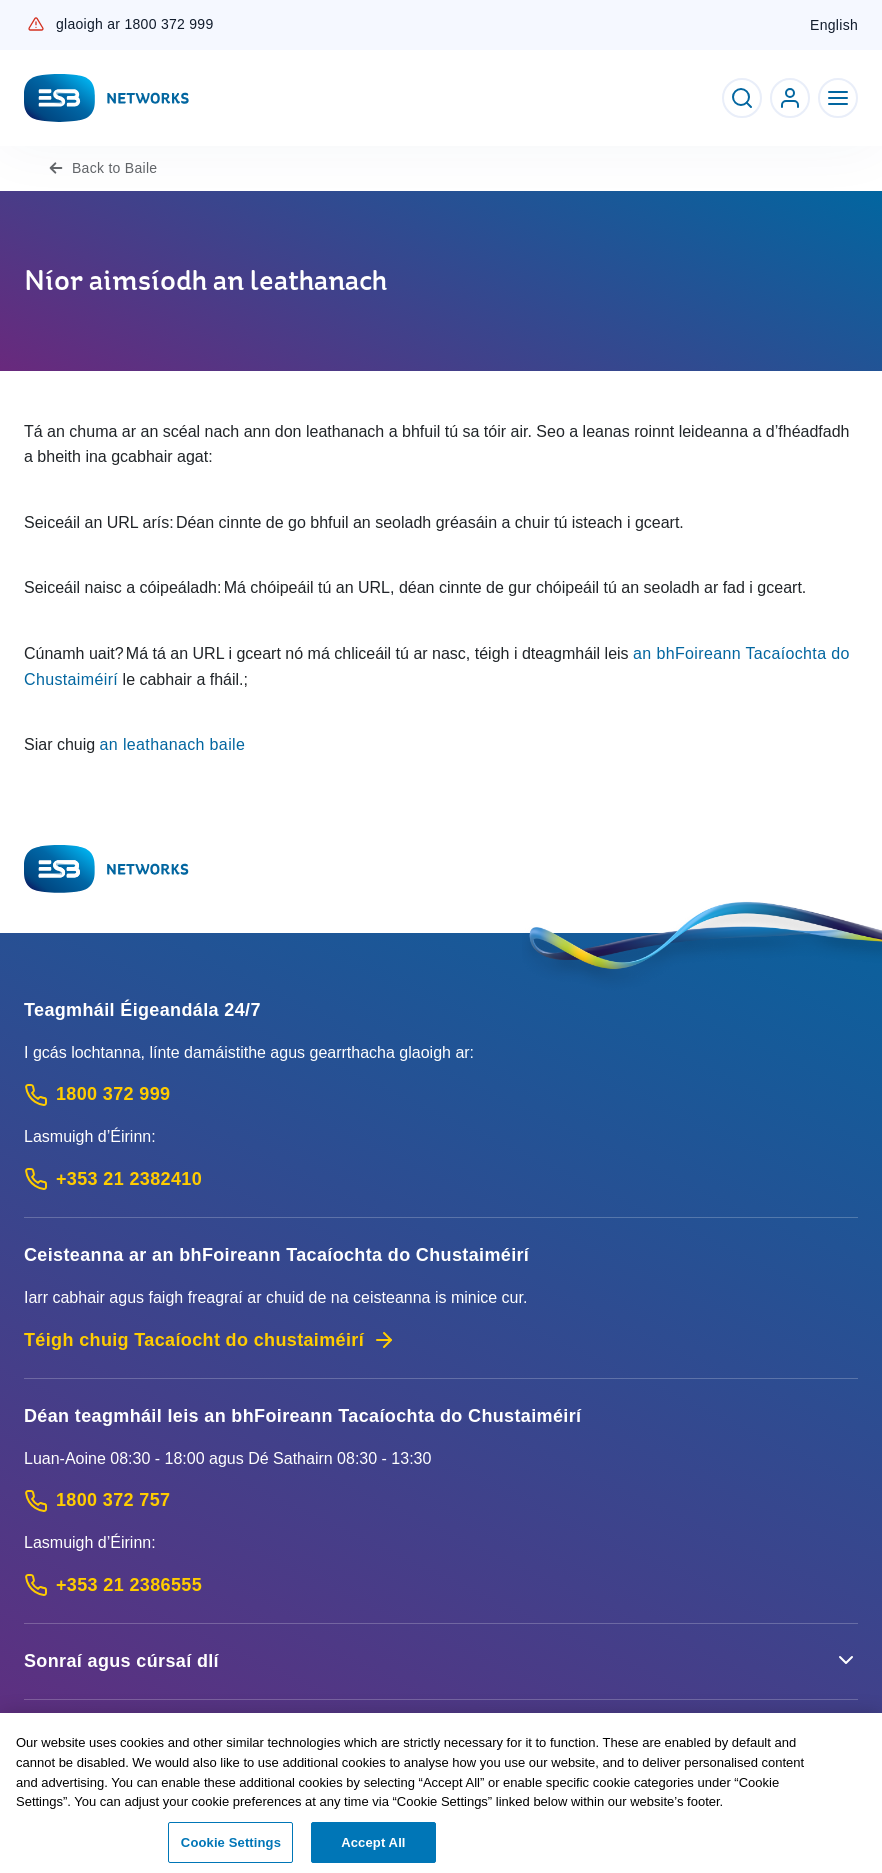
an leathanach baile (173, 744)
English (834, 25)
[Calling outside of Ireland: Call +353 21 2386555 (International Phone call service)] (441, 1585)
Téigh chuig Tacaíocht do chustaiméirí (210, 1340)
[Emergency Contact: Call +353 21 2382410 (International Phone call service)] (441, 1179)
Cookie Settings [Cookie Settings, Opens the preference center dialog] (231, 1848)
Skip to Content (16, 16)
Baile (114, 168)
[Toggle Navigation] (838, 98)
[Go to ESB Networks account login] (790, 98)
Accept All (373, 1848)
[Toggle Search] (742, 98)
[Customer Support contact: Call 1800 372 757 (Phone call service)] (441, 1500)
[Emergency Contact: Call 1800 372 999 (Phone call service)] (441, 1094)
